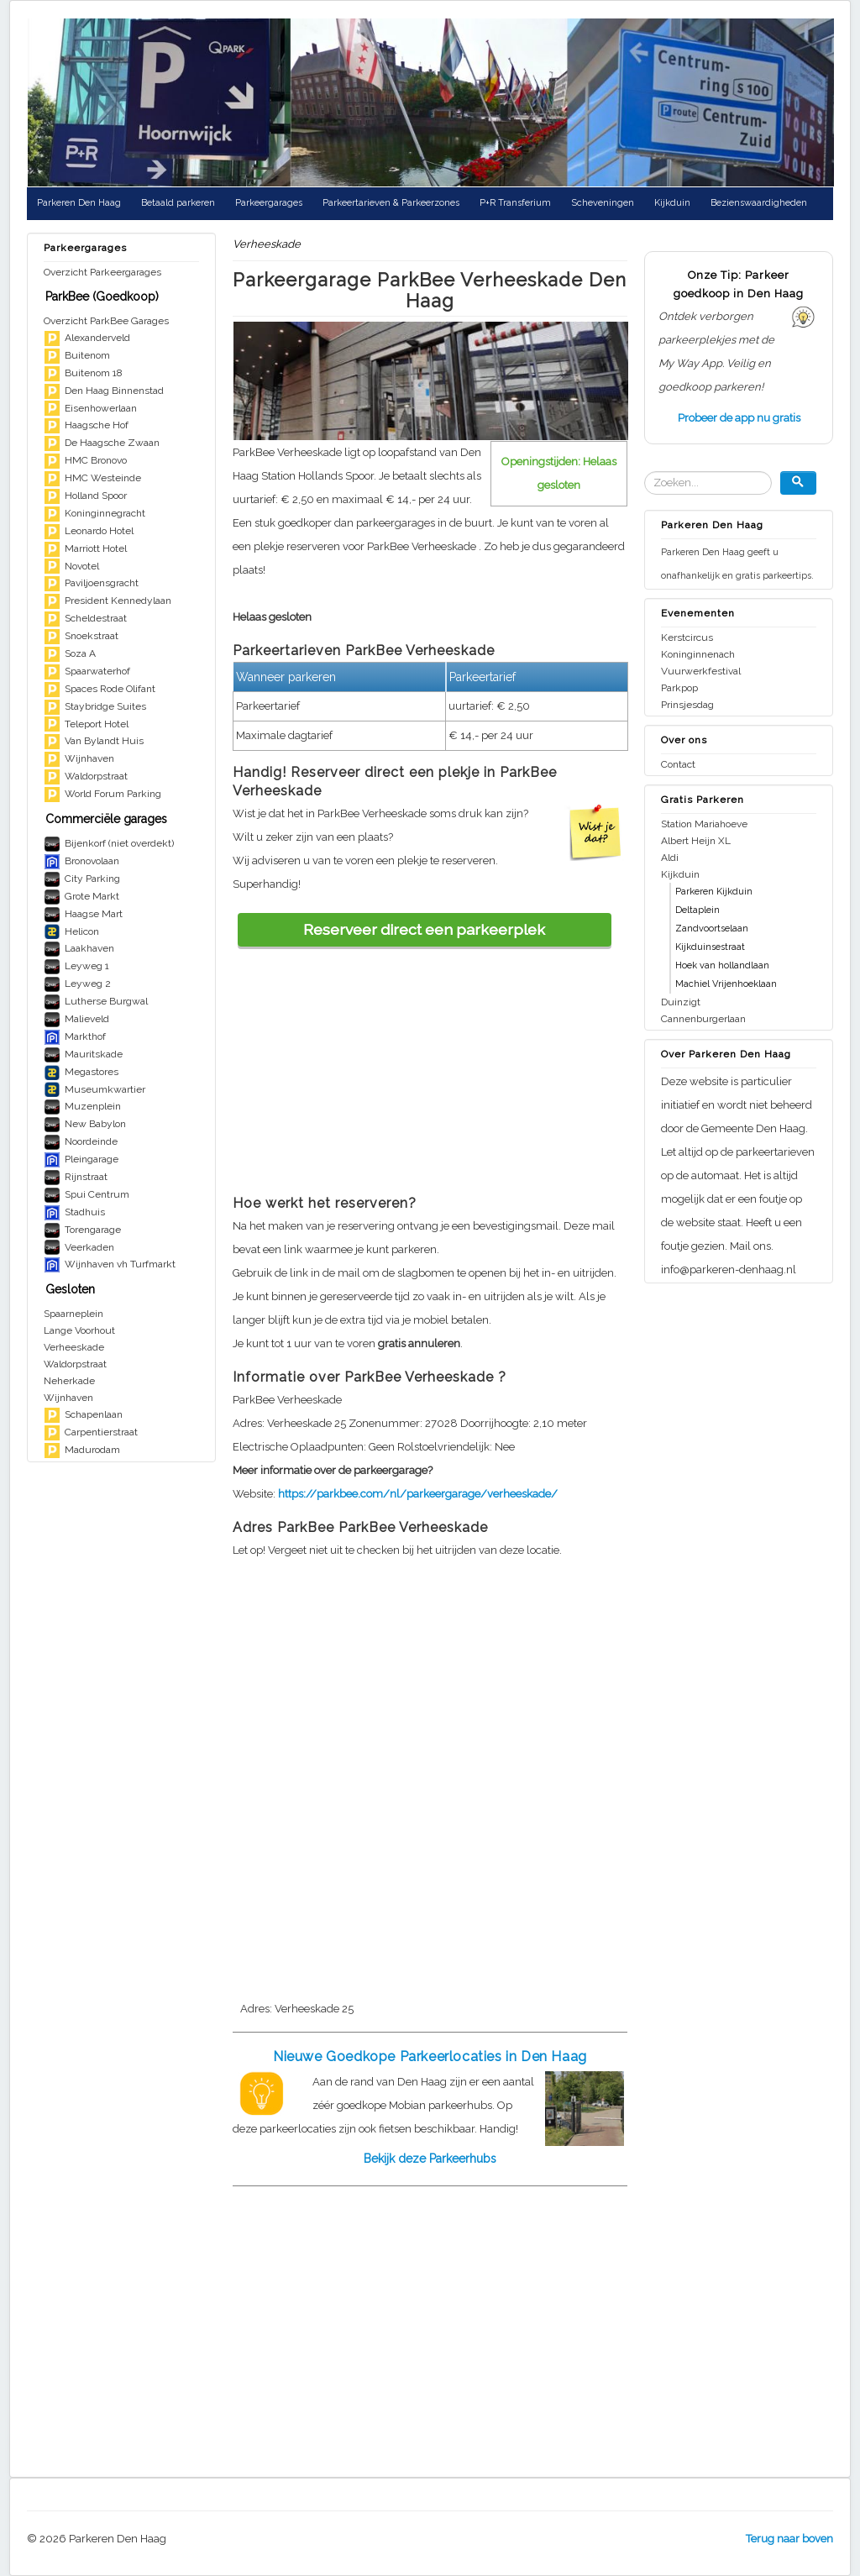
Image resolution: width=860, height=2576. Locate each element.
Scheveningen (602, 202)
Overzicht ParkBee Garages (106, 321)
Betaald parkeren (178, 202)
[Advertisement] (430, 1064)
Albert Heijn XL (696, 841)
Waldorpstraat (75, 1364)
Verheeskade (74, 1347)
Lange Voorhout (79, 1330)
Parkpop (679, 688)
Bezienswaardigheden (759, 202)
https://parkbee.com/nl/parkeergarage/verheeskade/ (418, 1493)
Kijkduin (672, 202)
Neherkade (69, 1381)
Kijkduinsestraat (710, 947)
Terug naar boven (789, 2538)
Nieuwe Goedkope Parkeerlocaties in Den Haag (430, 2056)
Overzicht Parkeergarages (102, 272)
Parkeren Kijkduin (713, 891)
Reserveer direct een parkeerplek (424, 929)
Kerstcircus (687, 637)
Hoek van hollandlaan (722, 965)
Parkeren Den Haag (79, 202)
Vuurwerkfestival (701, 671)
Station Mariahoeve (704, 824)
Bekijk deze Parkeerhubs (430, 2158)
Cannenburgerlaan (703, 1019)
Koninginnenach (698, 654)
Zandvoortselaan (711, 928)
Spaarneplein (73, 1313)
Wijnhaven (68, 1397)
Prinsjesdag (687, 705)
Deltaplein (697, 910)
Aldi (670, 857)
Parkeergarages (268, 202)
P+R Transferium (515, 202)
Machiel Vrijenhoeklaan (726, 983)
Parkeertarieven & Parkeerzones (390, 202)
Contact (678, 764)
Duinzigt (680, 1002)
